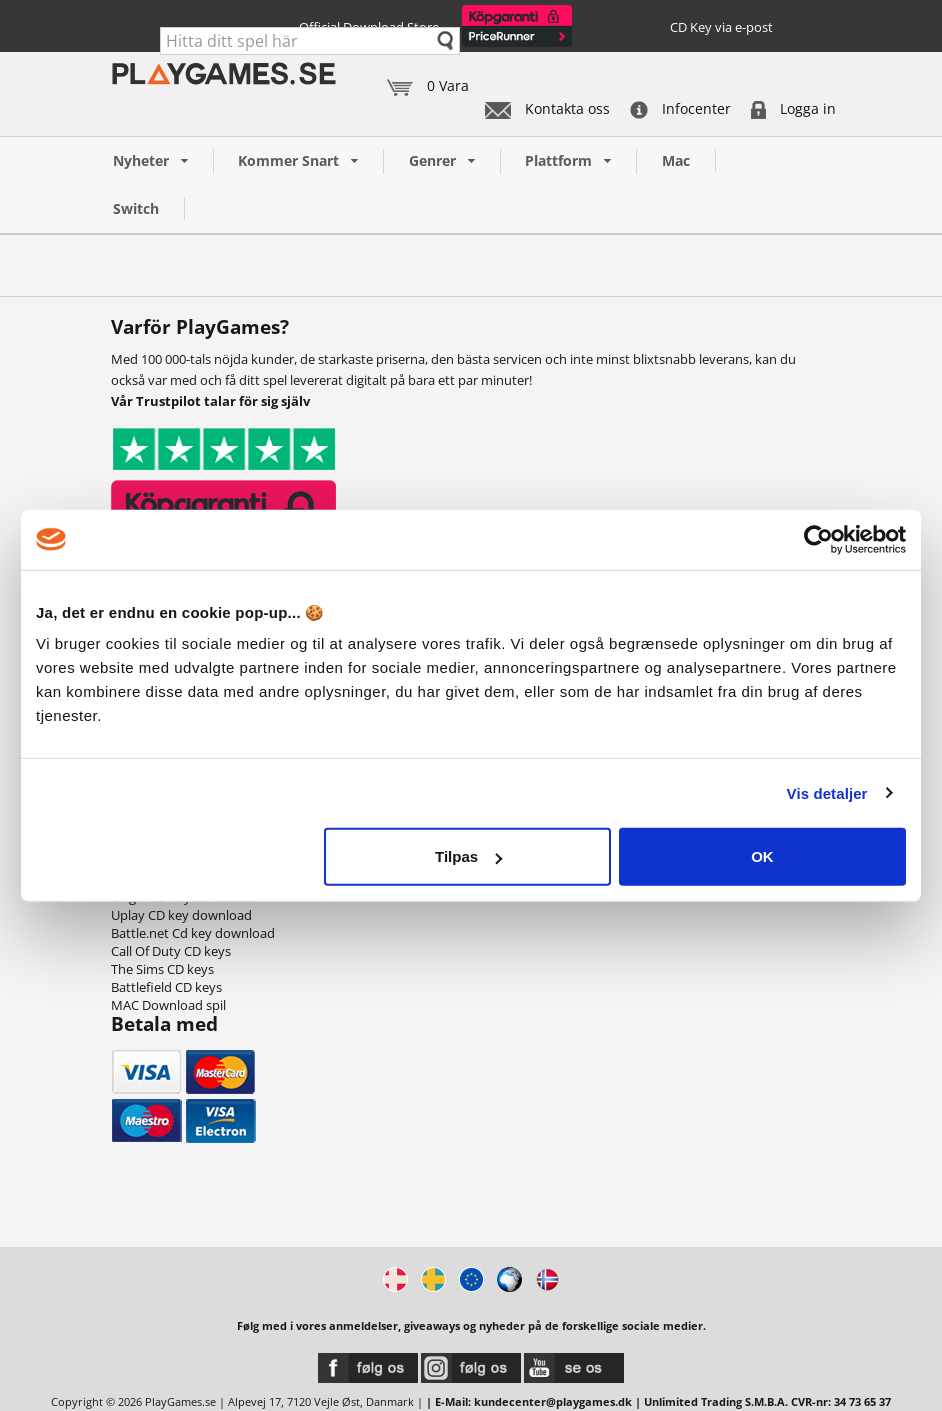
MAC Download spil (168, 1005)
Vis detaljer (827, 792)
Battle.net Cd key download (193, 933)
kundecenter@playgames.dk (553, 1401)
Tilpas (468, 856)
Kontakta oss (547, 108)
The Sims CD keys (162, 969)
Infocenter (680, 108)
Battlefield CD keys (166, 987)
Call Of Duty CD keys (171, 951)
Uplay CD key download (181, 915)
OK (762, 856)
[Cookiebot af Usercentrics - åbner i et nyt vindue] (818, 539)
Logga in (793, 108)
